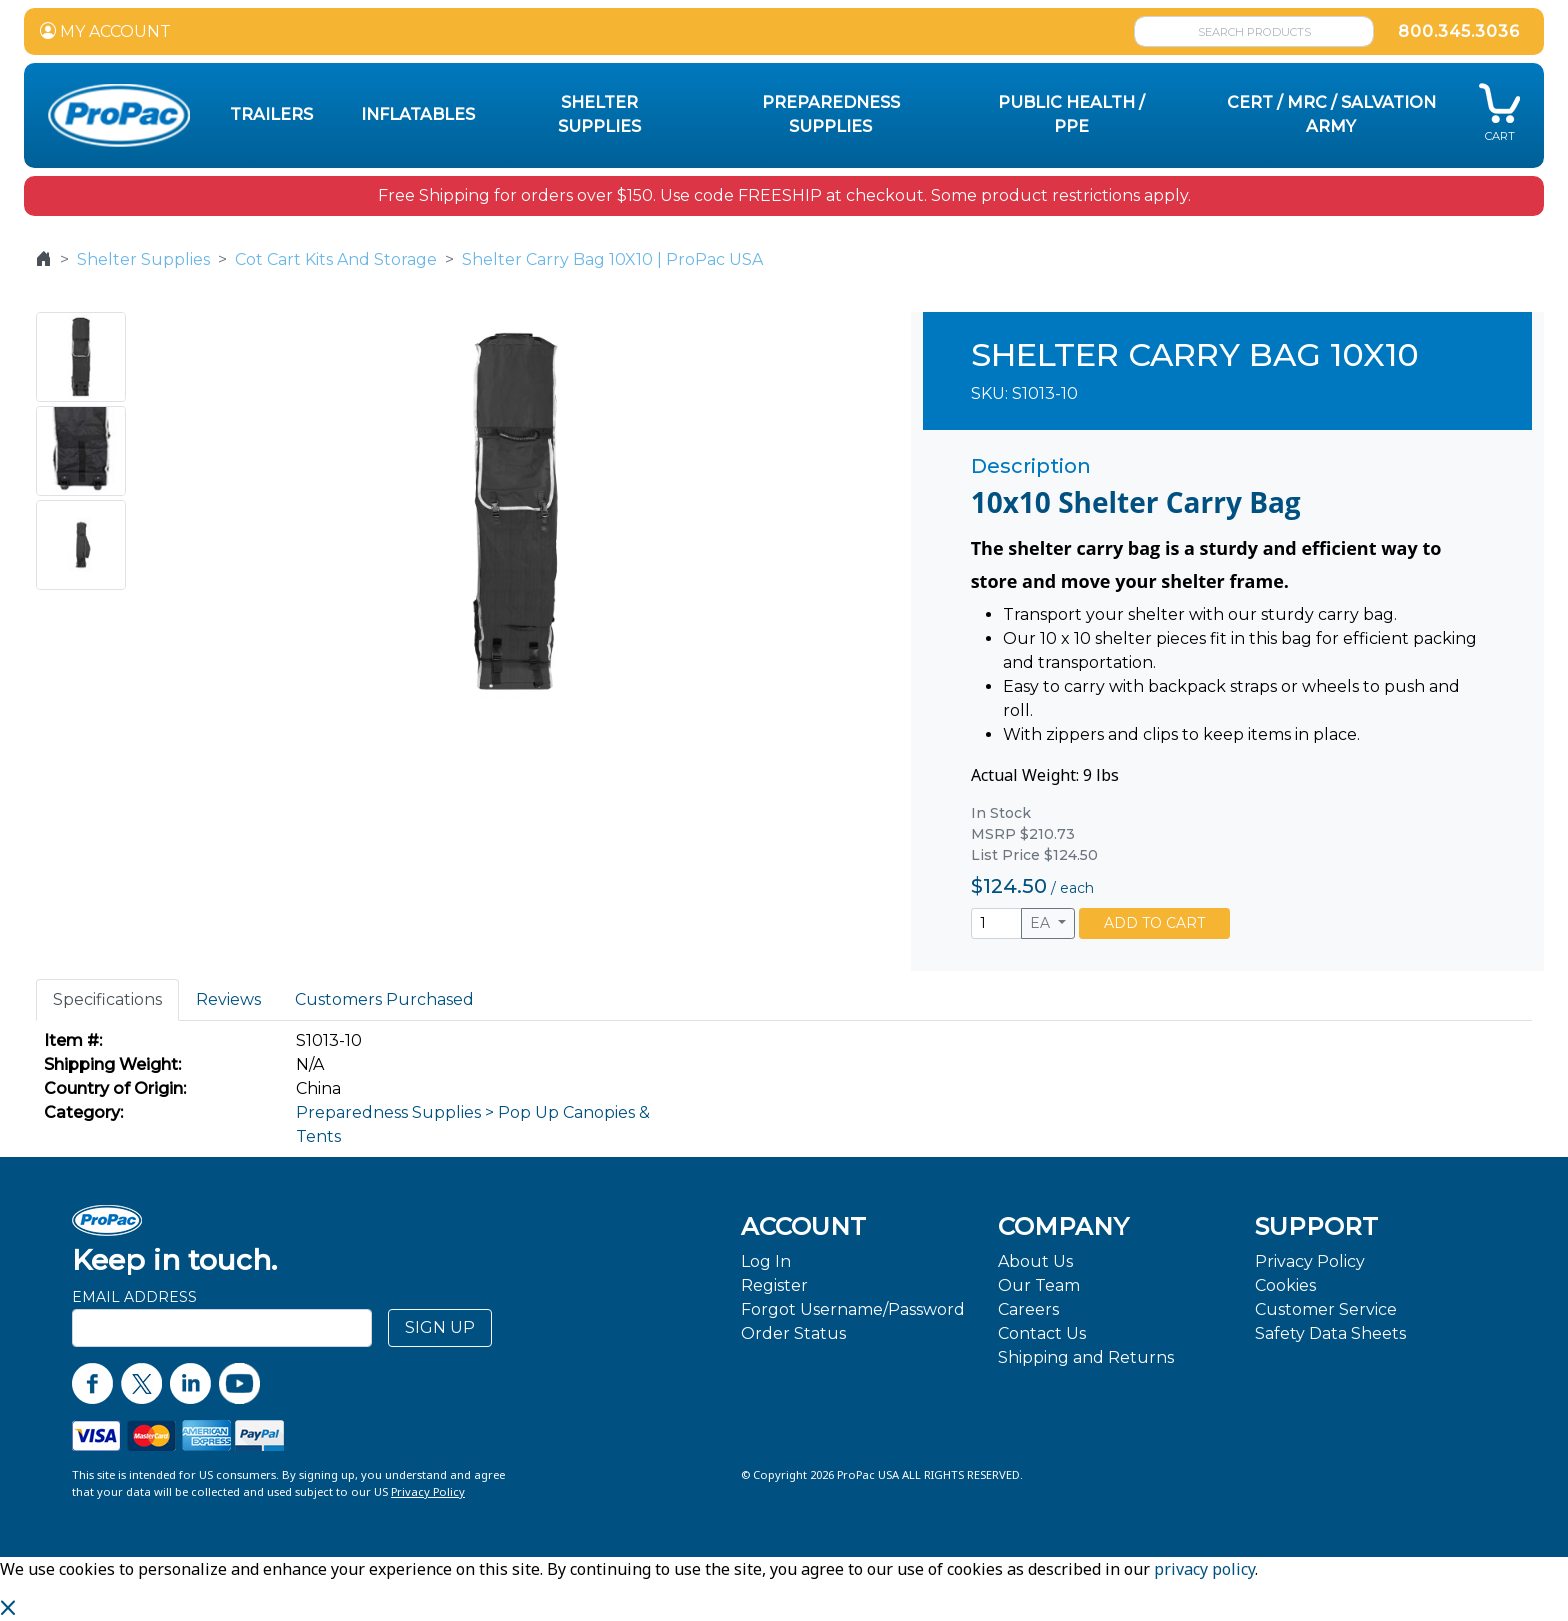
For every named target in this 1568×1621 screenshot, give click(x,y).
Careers (1028, 1309)
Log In (766, 1261)
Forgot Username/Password (853, 1309)
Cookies (1285, 1285)
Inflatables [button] (418, 114)
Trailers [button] (271, 114)
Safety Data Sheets (1330, 1333)
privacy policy (1204, 1569)
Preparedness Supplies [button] (831, 114)
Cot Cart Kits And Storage (336, 259)
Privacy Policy (1310, 1261)
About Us (1035, 1261)
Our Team (1039, 1285)
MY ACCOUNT (105, 31)
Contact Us (1042, 1333)
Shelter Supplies (143, 259)
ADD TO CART (1154, 923)
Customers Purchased (384, 999)
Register (774, 1285)
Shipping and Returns (1086, 1357)
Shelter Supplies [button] (599, 114)
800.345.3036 (1459, 31)
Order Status (793, 1333)
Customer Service (1326, 1309)
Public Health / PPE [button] (1071, 114)
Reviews (228, 999)
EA (1042, 923)
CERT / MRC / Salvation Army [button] (1331, 114)
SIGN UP (440, 1327)
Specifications (107, 999)
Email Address (134, 1297)
